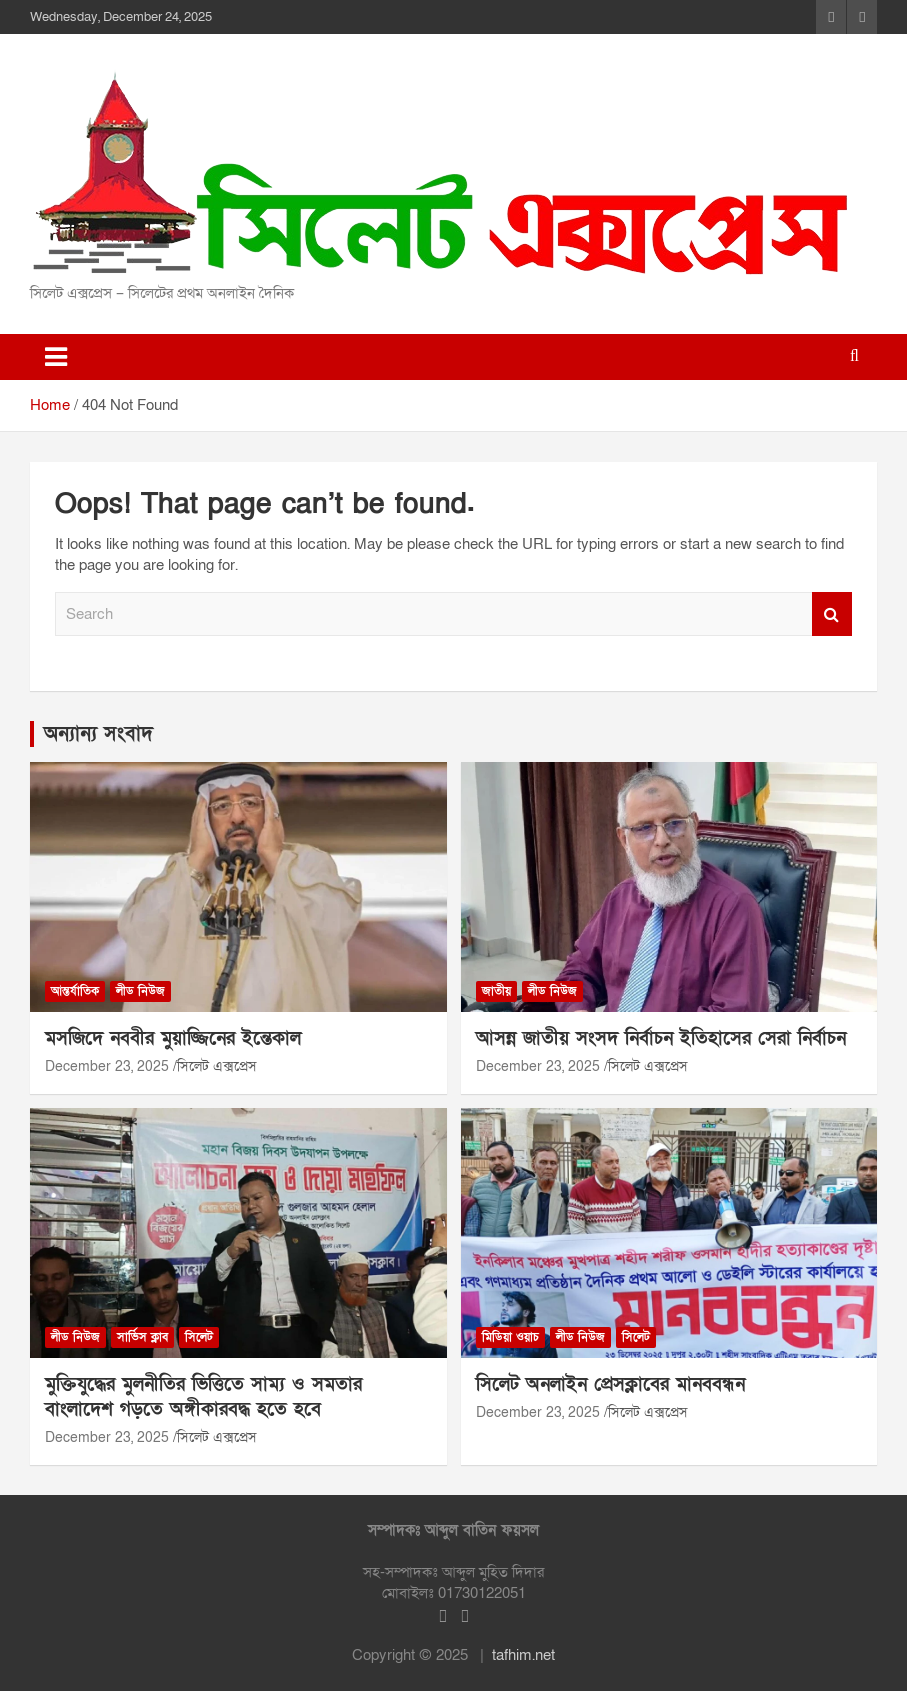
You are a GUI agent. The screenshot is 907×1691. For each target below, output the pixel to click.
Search (832, 614)
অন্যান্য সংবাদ (98, 734)
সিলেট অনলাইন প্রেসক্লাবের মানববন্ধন (610, 1384)
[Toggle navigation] (56, 357)
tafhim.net (523, 1655)
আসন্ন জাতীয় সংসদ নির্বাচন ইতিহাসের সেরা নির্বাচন (661, 1038)
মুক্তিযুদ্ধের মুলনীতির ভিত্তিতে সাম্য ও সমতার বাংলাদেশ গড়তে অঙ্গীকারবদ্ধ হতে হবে (203, 1397)
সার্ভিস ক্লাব (142, 1337)
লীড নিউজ (140, 991)
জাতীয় (496, 991)
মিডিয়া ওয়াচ (510, 1337)
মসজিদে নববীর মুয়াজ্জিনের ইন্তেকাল (173, 1038)
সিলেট (199, 1337)
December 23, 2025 (107, 1066)
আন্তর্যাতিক (75, 991)
